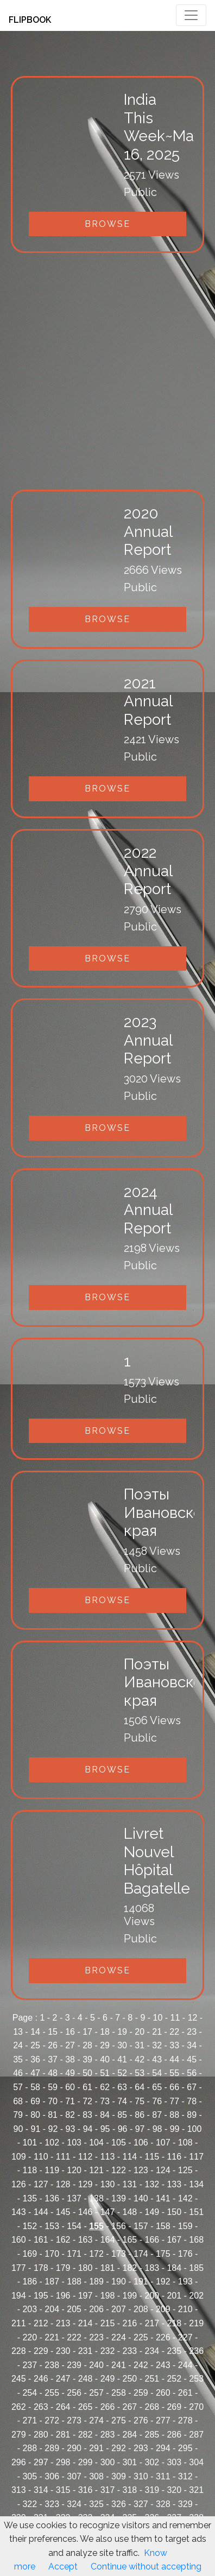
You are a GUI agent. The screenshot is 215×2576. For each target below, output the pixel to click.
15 (53, 2031)
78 (192, 2101)
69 (35, 2101)
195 (41, 2295)
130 (107, 2184)
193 (185, 2281)
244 (185, 2365)
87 (157, 2114)
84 (105, 2114)
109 (18, 2156)
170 (52, 2253)
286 (174, 2434)
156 (118, 2226)
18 (105, 2031)
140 (141, 2198)
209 (163, 2309)
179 (63, 2268)
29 (105, 2045)
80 (35, 2114)
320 (174, 2490)
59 (53, 2087)
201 (174, 2295)
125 (185, 2170)
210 (185, 2309)
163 (85, 2239)
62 (105, 2087)
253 (196, 2378)
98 (157, 2129)
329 (185, 2504)
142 (185, 2198)
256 (74, 2392)
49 (70, 2073)
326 (118, 2504)
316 (85, 2490)
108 (185, 2142)
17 (87, 2031)
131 (130, 2184)
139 (118, 2198)
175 (163, 2253)
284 (130, 2434)
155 (96, 2226)
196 (63, 2295)
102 (52, 2142)
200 (151, 2295)
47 (35, 2073)
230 (63, 2351)
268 (151, 2407)
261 (185, 2392)
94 (88, 2129)
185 (196, 2268)
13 (18, 2031)
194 (18, 2295)
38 (70, 2059)
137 (74, 2198)
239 (74, 2365)
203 (29, 2309)
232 (107, 2351)
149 (151, 2212)
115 (151, 2156)
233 (130, 2351)
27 (70, 2045)
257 (96, 2392)
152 (29, 2226)
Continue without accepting (146, 2566)
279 (18, 2434)
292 (118, 2448)
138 (96, 2198)
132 (151, 2184)
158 (163, 2226)
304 (196, 2462)
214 (85, 2323)
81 (53, 2114)
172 (96, 2253)
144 (41, 2212)
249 (107, 2378)
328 (163, 2504)
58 (35, 2087)
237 (29, 2365)
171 (74, 2253)
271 (29, 2420)
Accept (63, 2566)
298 (63, 2462)
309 (118, 2476)
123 (141, 2170)
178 (41, 2268)
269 (174, 2407)
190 (118, 2281)
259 (141, 2392)
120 (74, 2170)
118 (29, 2170)
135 (29, 2198)
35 (18, 2059)
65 (157, 2087)
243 (163, 2365)
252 (174, 2378)
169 (29, 2253)
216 (130, 2323)
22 (174, 2031)
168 (196, 2239)
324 (74, 2504)
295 (185, 2448)
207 (118, 2309)
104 (96, 2142)
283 (107, 2434)
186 (29, 2281)
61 (87, 2087)
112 (85, 2156)
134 (196, 2184)
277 (163, 2420)
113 (107, 2156)
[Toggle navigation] (191, 15)
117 (196, 2156)
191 (141, 2281)
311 (163, 2476)
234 (151, 2351)
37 (53, 2059)
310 (141, 2476)
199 (130, 2295)
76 (157, 2101)
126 (18, 2184)
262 (18, 2407)
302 (151, 2462)
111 (63, 2156)
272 (52, 2420)
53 (139, 2073)
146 (85, 2212)
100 (194, 2129)
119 (52, 2170)
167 (174, 2239)
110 (41, 2156)
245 (18, 2378)
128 (63, 2184)
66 (174, 2087)
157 (141, 2226)
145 (63, 2212)
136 (52, 2198)
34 (192, 2045)
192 (163, 2281)
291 (96, 2448)
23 (192, 2031)
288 (29, 2448)
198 (107, 2295)
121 (96, 2170)
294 (163, 2448)
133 (174, 2184)
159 (185, 2226)
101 (29, 2142)
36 (35, 2059)
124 (163, 2170)
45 (192, 2059)
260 (163, 2392)
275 (118, 2420)
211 (18, 2323)
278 (185, 2420)
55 (174, 2073)
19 (122, 2031)
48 (53, 2073)
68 (18, 2101)
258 (118, 2392)
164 (107, 2239)
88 (174, 2114)
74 (122, 2101)
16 (70, 2031)
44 (174, 2059)
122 (118, 2170)
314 (41, 2490)
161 (41, 2239)
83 (87, 2114)
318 (130, 2490)
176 (185, 2253)
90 (18, 2129)
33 (174, 2045)
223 (96, 2337)
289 (52, 2448)
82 (70, 2114)
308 (96, 2476)
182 (130, 2268)
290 (74, 2448)
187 (52, 2281)
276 (141, 2420)
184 (174, 2268)
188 (74, 2281)
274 (96, 2420)
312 (185, 2476)
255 (52, 2392)
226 (163, 2337)
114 (130, 2156)
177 (18, 2268)
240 (96, 2365)
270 (196, 2407)
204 (52, 2309)
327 (141, 2504)
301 (130, 2462)
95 (105, 2129)
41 (122, 2059)
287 (196, 2434)
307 (74, 2476)
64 (139, 2087)
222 (74, 2337)
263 (41, 2407)
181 (107, 2268)
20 (139, 2031)
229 (41, 2351)
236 (196, 2351)
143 (18, 2212)
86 (139, 2114)
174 (141, 2253)
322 (29, 2504)
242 (141, 2365)
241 (118, 2365)
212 (41, 2323)
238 (52, 2365)
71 (70, 2101)
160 (18, 2239)
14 (35, 2031)
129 (85, 2184)
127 (41, 2184)
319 (151, 2490)
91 (36, 2129)
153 (52, 2226)
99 (175, 2129)
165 (130, 2239)
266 (107, 2407)
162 (63, 2239)
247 (63, 2378)
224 (118, 2337)
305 (29, 2476)
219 (196, 2323)
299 (85, 2462)
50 (87, 2073)
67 (192, 2087)
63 (122, 2087)
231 (85, 2351)
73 (105, 2101)
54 (157, 2073)
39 (87, 2059)
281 (63, 2434)
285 (151, 2434)
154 (74, 2226)
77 (174, 2101)
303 (174, 2462)
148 (130, 2212)
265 (85, 2407)
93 (70, 2129)
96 (123, 2129)
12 (193, 2017)
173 (118, 2253)
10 (158, 2017)
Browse (107, 224)
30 (122, 2045)
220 (29, 2337)
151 (196, 2212)
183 (151, 2268)
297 (41, 2462)
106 (141, 2142)
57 (18, 2087)
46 (18, 2073)
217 (151, 2323)
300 (107, 2462)
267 (130, 2407)
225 (141, 2337)
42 (139, 2059)
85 (122, 2114)
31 (139, 2045)
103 (74, 2142)
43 (157, 2059)
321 (196, 2490)
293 (141, 2448)
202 (196, 2295)
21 (157, 2031)
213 (63, 2323)
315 (63, 2490)
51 (105, 2073)
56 (192, 2073)
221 (52, 2337)
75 (139, 2101)
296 (18, 2462)
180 (85, 2268)
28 (87, 2045)
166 (151, 2239)
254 (29, 2392)
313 (18, 2490)
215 (107, 2323)
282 (85, 2434)
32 (157, 2045)
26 (53, 2045)
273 (74, 2420)
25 (35, 2045)
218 (174, 2323)
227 (185, 2337)
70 (53, 2101)
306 (52, 2476)
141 (163, 2198)
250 (130, 2378)
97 (140, 2129)
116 (174, 2156)
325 (96, 2504)
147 (107, 2212)
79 (18, 2114)
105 (118, 2142)
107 (163, 2142)
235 (174, 2351)
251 (151, 2378)
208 (141, 2309)
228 (18, 2351)
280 (41, 2434)
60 (70, 2087)
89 (192, 2114)
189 (96, 2281)
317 (107, 2490)
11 (175, 2017)
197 (85, 2295)
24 (18, 2045)
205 (74, 2309)
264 (63, 2407)
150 (174, 2212)
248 (85, 2378)
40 (105, 2059)
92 (53, 2129)
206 (96, 2309)
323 (52, 2504)
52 (122, 2073)
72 (87, 2101)
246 (41, 2378)
